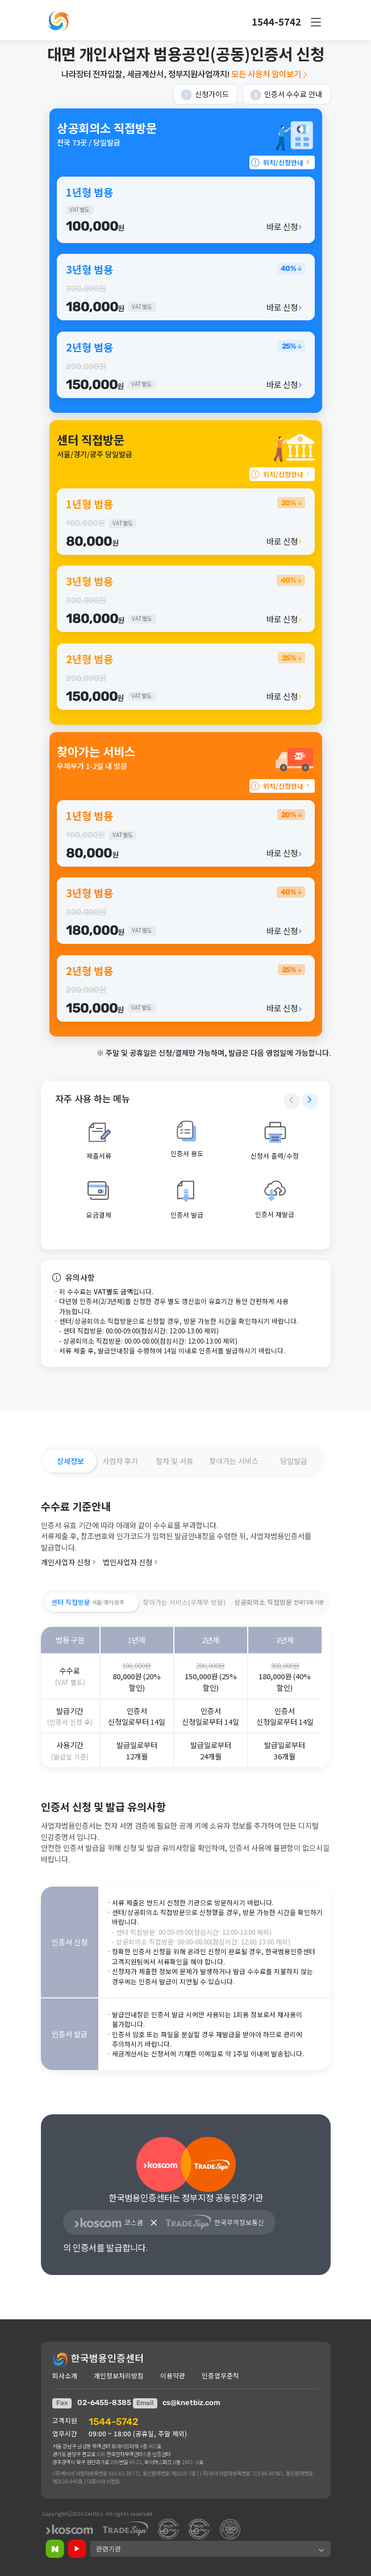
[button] (316, 22)
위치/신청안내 (281, 162)
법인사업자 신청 (131, 1562)
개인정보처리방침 (119, 2375)
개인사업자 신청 (69, 1562)
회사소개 (64, 2375)
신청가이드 (204, 95)
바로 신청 (285, 226)
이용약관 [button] (172, 2375)
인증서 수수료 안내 (286, 95)
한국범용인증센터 (98, 2358)
